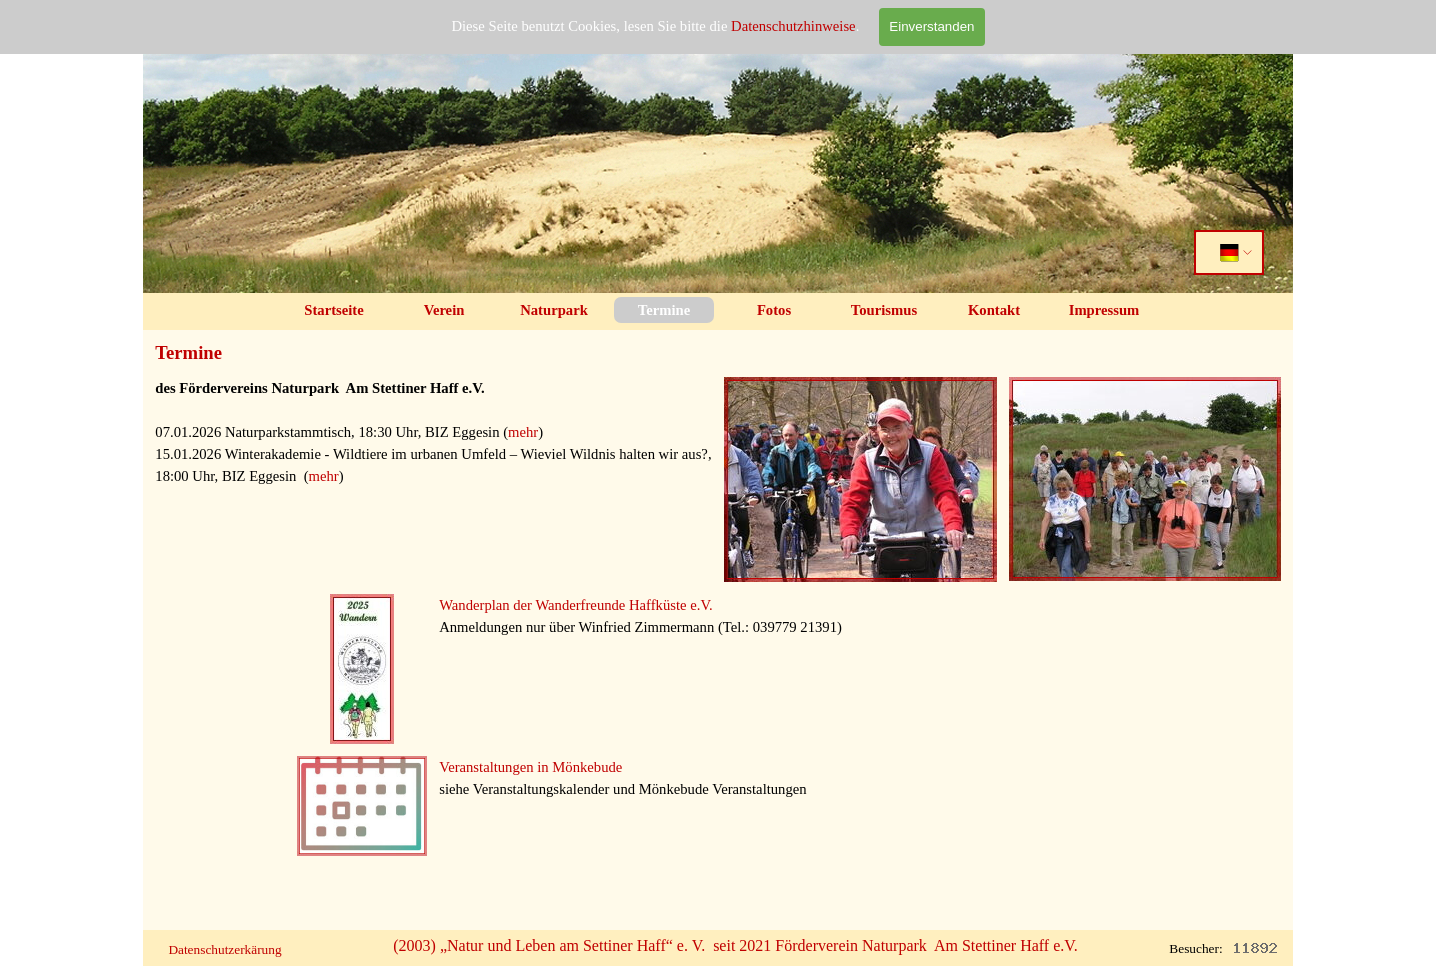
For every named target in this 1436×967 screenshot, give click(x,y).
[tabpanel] (433, 454)
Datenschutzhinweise (793, 25)
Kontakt (994, 310)
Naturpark (554, 310)
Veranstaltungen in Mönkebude (530, 767)
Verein (444, 310)
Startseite (333, 310)
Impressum (1104, 310)
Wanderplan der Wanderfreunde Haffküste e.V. (576, 605)
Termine (664, 310)
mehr (523, 432)
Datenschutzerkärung (224, 949)
